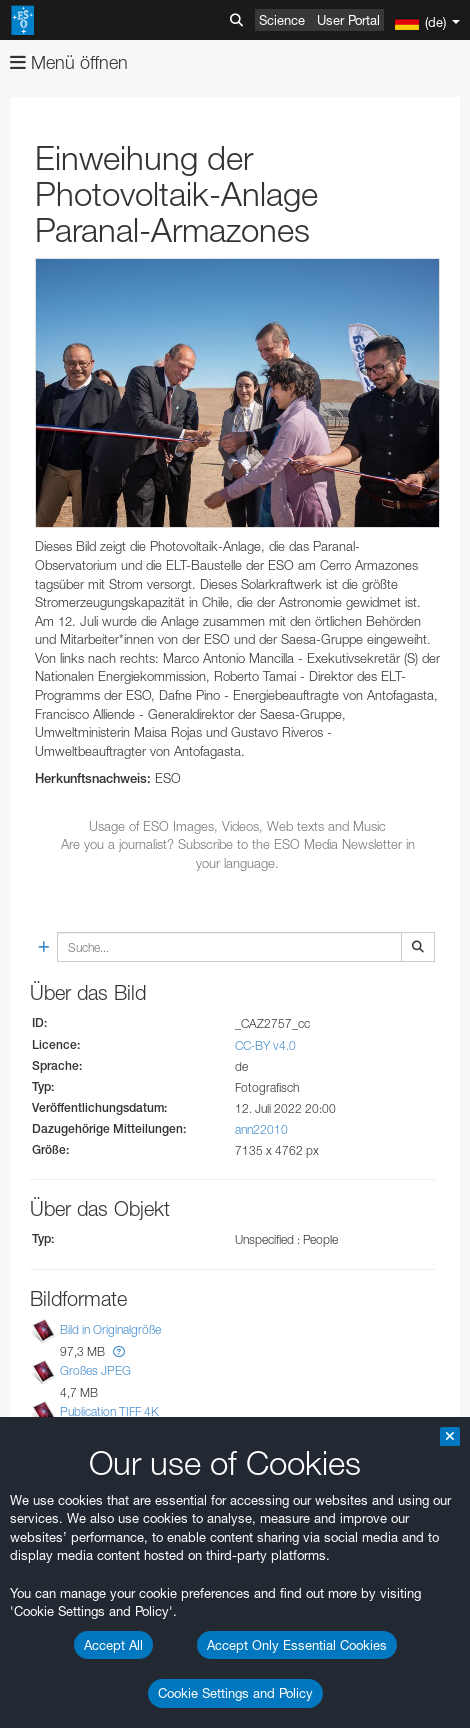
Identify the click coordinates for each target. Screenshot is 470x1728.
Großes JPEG (95, 1370)
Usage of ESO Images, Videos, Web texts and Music (237, 826)
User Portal (348, 20)
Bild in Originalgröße (110, 1329)
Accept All (113, 1645)
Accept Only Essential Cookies (297, 1645)
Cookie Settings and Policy (235, 1693)
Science (282, 20)
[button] (119, 1351)
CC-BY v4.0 (265, 1045)
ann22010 (261, 1129)
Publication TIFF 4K (109, 1411)
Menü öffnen (69, 62)
